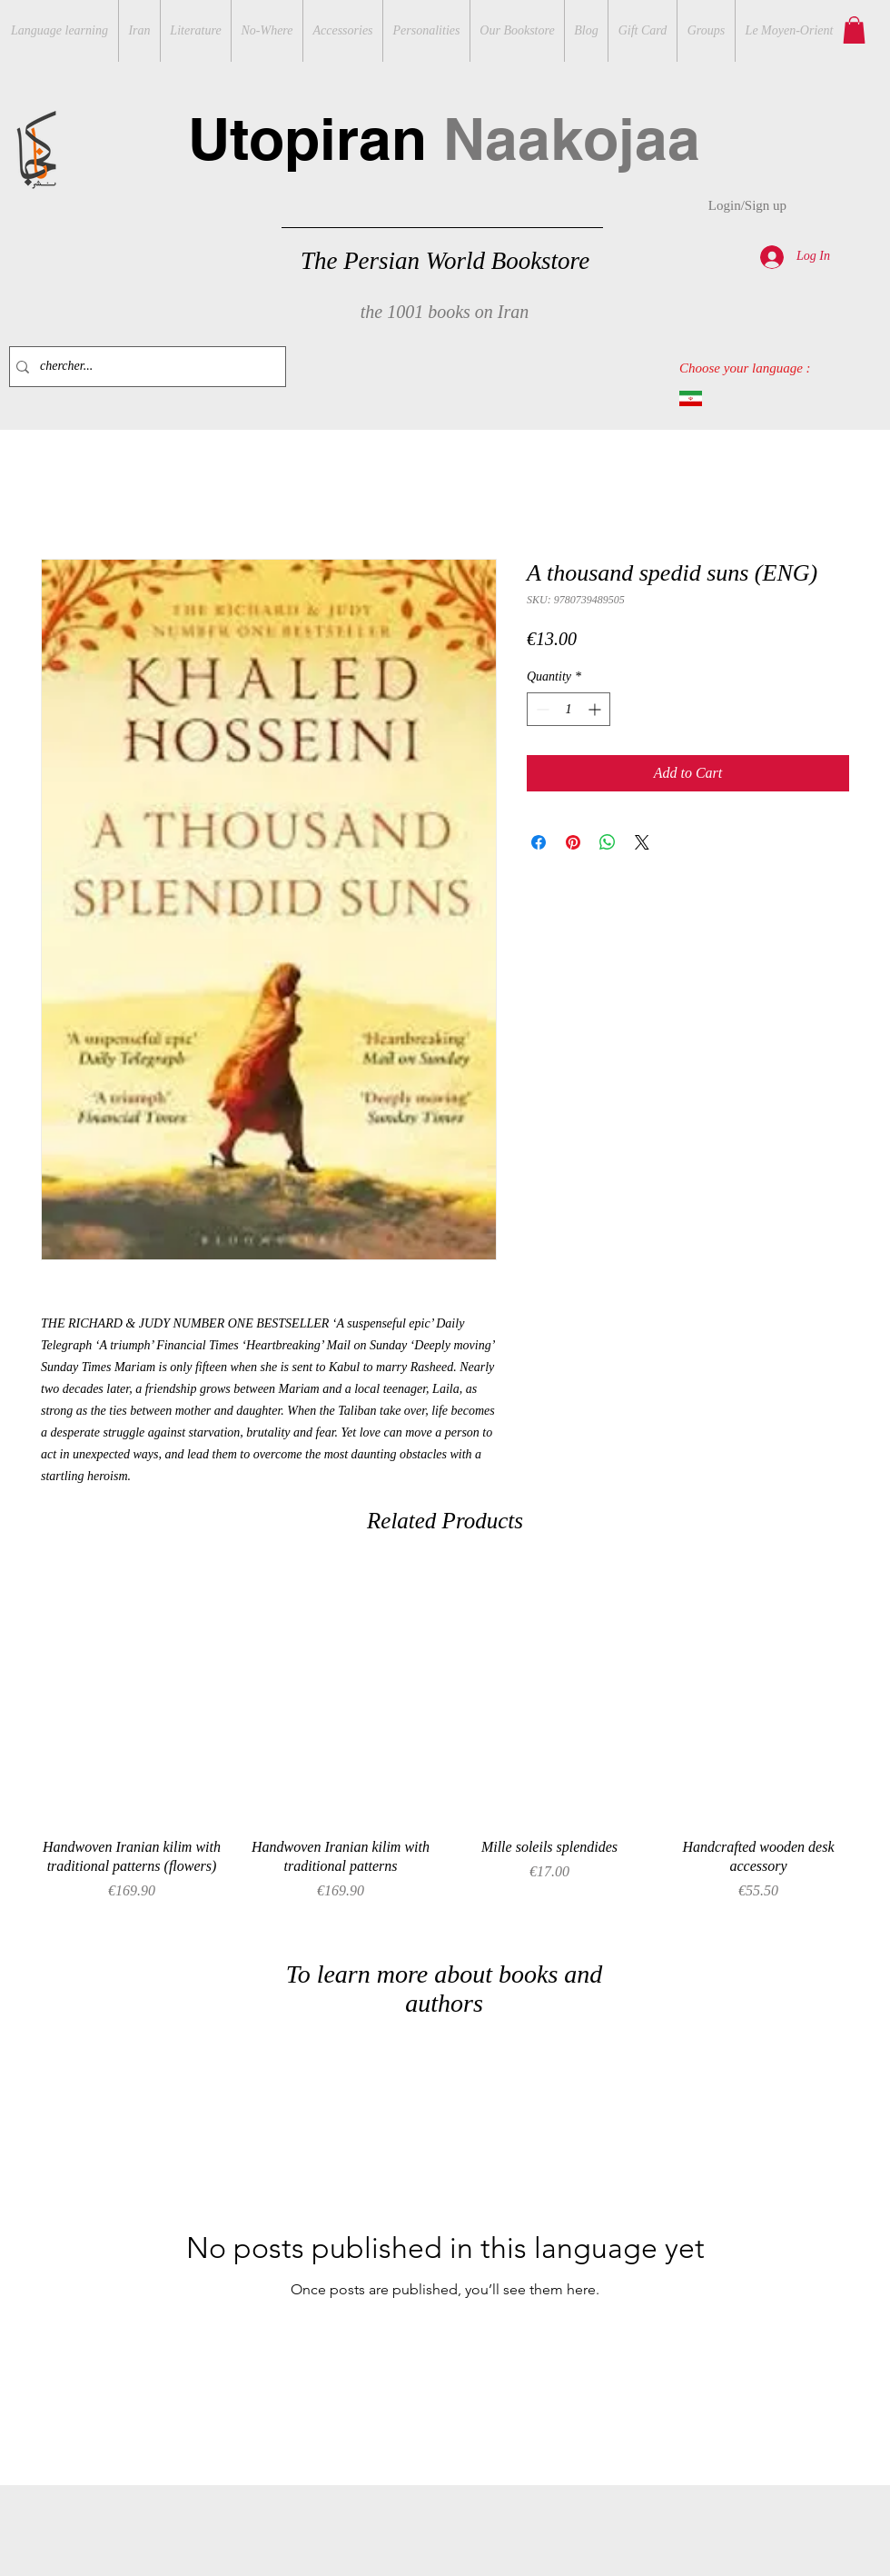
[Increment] (596, 709)
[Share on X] (642, 842)
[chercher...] (143, 366)
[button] (854, 30)
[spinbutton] (568, 709)
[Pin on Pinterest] (573, 842)
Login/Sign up (747, 205)
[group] (445, 1744)
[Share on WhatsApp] (607, 842)
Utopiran (444, 139)
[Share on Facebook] (538, 842)
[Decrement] (540, 709)
